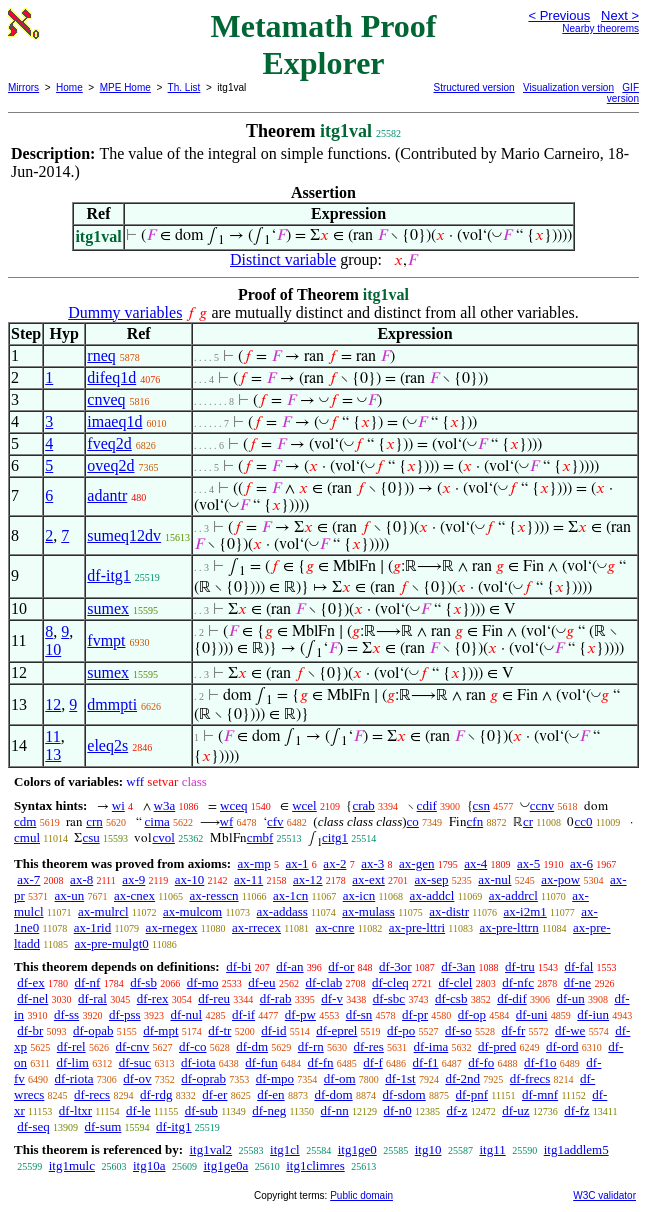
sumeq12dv (124, 535)
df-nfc (518, 982)
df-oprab (203, 1078)
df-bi (238, 966)
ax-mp (254, 863)
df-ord (562, 1046)
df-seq (33, 1126)
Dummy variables (125, 312)
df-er (214, 1094)
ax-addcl (432, 895)
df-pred (497, 1046)
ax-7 (28, 879)
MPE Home (125, 87)
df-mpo (275, 1078)
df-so (458, 1030)
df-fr (514, 1030)
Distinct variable (283, 259)
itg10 (428, 1149)
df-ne (577, 982)
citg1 (335, 837)
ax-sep (432, 879)
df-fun (261, 1062)
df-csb (451, 998)
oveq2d (110, 465)
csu (90, 837)
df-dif (512, 998)
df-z (456, 1110)
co (413, 821)
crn (94, 821)
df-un (571, 998)
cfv (275, 821)
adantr (107, 495)
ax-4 (475, 863)
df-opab (93, 1030)
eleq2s (107, 745)
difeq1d (111, 377)
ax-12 (308, 879)
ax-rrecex (256, 927)
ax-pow (560, 879)
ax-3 (372, 863)
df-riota (74, 1078)
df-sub (201, 1110)
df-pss (125, 1014)
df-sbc (389, 998)
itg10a (149, 1165)
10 (53, 649)
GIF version (623, 93)
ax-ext (368, 879)
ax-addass (282, 911)
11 (52, 736)
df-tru (520, 966)
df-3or (395, 966)
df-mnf (540, 1094)
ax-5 (528, 863)
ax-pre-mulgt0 (111, 943)
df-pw (300, 1014)
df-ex (30, 982)
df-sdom (403, 1094)
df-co (192, 1046)
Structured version (474, 87)
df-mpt (160, 1030)
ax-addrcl (513, 895)
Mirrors (23, 87)
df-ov (137, 1078)
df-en (270, 1094)
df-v (332, 998)
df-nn (335, 1110)
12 (53, 704)
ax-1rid (93, 927)
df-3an (458, 966)
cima (157, 821)
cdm (25, 821)
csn (481, 805)
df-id (273, 1030)
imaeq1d (114, 421)
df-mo (203, 982)
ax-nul (494, 879)
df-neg (269, 1110)
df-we (570, 1030)
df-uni (532, 1014)
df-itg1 (109, 575)
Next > (620, 15)
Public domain (361, 1195)
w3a (165, 805)
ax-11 (248, 879)
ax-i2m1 (524, 911)
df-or (341, 966)
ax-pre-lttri (417, 927)
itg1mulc (72, 1165)
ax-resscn (213, 895)
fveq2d (109, 443)
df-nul (186, 1014)
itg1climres (315, 1165)
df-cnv (132, 1046)
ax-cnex (134, 895)
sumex (108, 608)
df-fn (321, 1062)
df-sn (359, 1014)
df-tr (219, 1030)
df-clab (323, 982)
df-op (472, 1014)
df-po (401, 1030)
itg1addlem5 (576, 1149)
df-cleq (390, 982)
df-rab (276, 998)
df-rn (311, 1046)
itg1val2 (210, 1149)
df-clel (456, 982)
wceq (233, 805)
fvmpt (106, 640)
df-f (373, 1062)
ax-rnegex (172, 927)
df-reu (214, 998)
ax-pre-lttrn (509, 927)
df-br (30, 1030)
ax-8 (81, 879)
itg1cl (285, 1149)
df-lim (72, 1062)
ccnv (542, 805)
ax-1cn (290, 895)
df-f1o (540, 1062)
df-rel (71, 1046)
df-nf (87, 982)
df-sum (103, 1126)
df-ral (92, 998)
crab (363, 805)
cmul (27, 837)
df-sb (143, 982)
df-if (243, 1014)
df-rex (153, 998)
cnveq (106, 399)
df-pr (415, 1014)
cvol (163, 837)
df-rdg (156, 1094)
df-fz (576, 1110)
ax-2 (334, 863)
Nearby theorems (600, 28)
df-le (138, 1110)
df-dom (333, 1094)
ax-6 (581, 863)
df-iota (198, 1062)
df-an (289, 966)
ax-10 (190, 879)
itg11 (492, 1149)
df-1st (400, 1078)
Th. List (184, 87)
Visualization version (568, 87)
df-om (340, 1078)
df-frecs (530, 1078)
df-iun (593, 1014)
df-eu (261, 982)
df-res (369, 1046)
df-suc (135, 1062)
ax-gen (416, 863)
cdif (427, 805)
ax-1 (297, 863)
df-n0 (398, 1110)
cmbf (260, 837)
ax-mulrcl (103, 911)
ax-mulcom (192, 911)
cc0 (583, 821)
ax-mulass (368, 911)
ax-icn (359, 895)
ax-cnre (334, 927)
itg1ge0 (357, 1149)
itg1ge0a (225, 1165)
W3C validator (604, 1195)
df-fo (481, 1062)
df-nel (32, 998)
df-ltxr (75, 1110)
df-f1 (426, 1062)
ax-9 (133, 879)
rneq (101, 355)
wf (227, 821)
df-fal (578, 966)
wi (118, 805)
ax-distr (449, 911)
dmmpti (112, 704)
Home (69, 87)
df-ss (66, 1014)
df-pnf (472, 1094)
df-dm (252, 1046)
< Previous (559, 15)
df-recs (92, 1094)
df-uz (515, 1110)
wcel (304, 805)
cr (528, 821)
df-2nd (462, 1078)
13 (53, 754)
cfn (475, 821)
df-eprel (336, 1030)
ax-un (70, 895)
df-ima (431, 1046)
